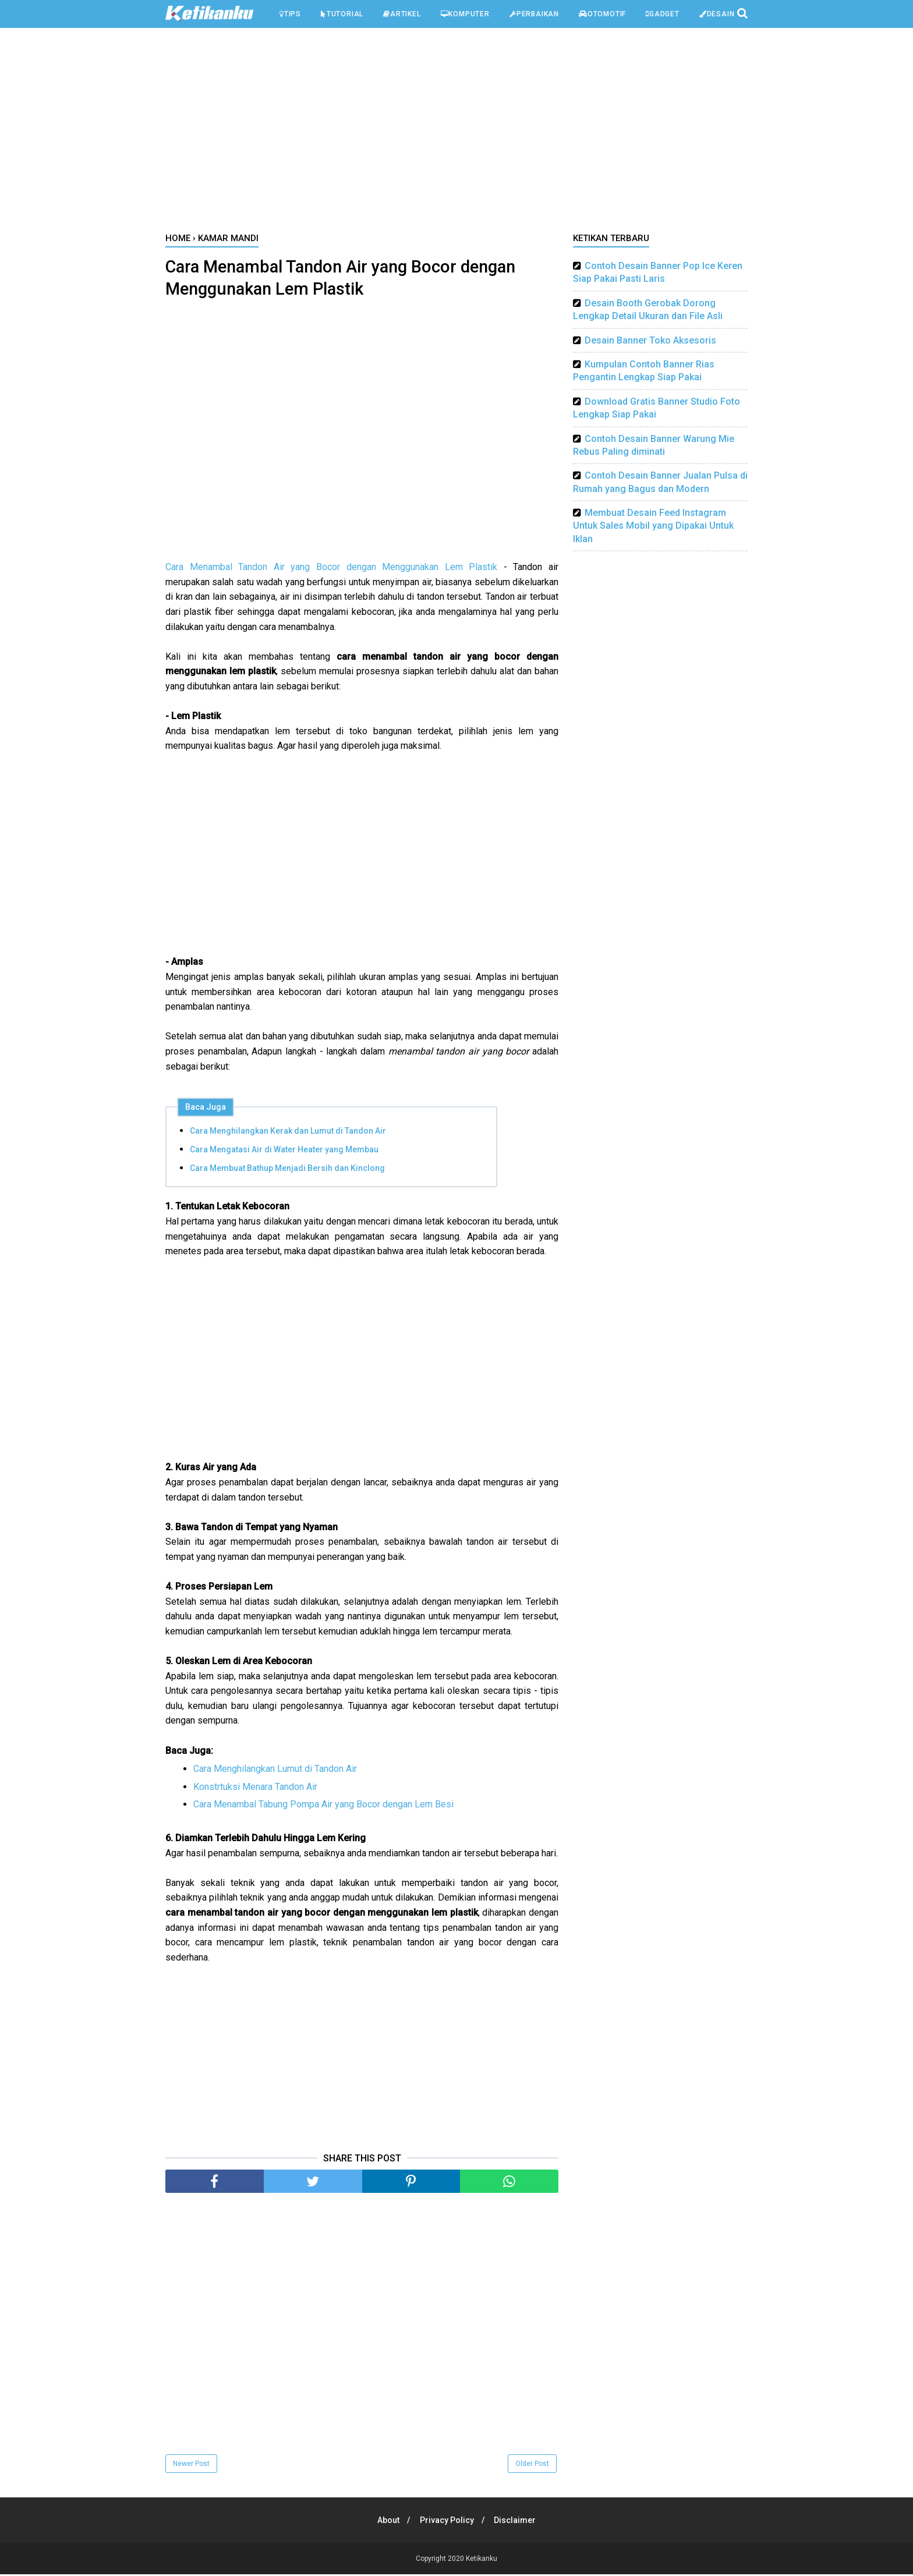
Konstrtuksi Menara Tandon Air (255, 1787)
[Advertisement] (456, 133)
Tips (290, 14)
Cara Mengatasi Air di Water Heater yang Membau (284, 1151)
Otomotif (602, 14)
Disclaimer (517, 2522)
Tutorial (342, 14)
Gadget (663, 14)
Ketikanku (481, 2560)
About (387, 2522)
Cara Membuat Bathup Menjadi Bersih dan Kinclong (287, 1169)
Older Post (532, 2465)
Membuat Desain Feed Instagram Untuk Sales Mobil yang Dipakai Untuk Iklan (653, 525)
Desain (717, 14)
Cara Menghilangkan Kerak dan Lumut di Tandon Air (288, 1132)
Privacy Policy (447, 2522)
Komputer (465, 14)
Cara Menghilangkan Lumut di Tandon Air (275, 1770)
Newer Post (191, 2465)
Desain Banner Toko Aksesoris (650, 340)
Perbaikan (534, 14)
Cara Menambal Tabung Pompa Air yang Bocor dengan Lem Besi (323, 1805)
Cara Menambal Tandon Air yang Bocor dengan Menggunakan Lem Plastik (331, 568)
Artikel (401, 14)
